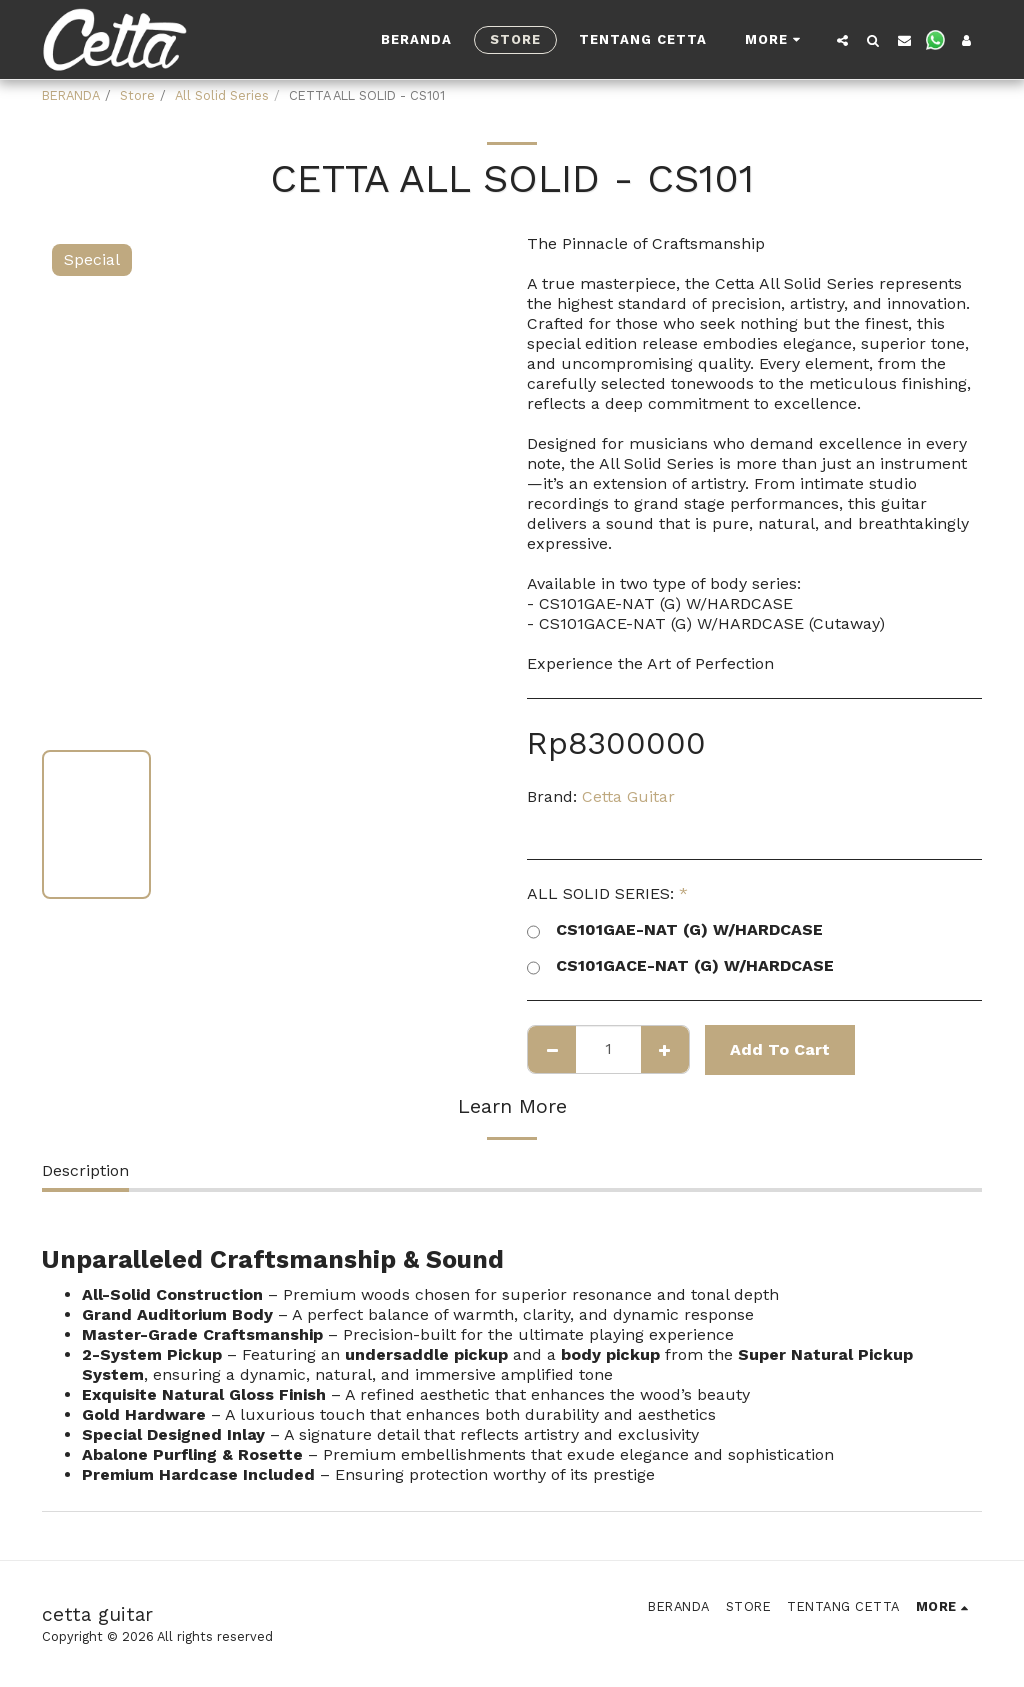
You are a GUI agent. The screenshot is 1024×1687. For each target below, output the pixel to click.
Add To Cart (780, 1049)
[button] (842, 40)
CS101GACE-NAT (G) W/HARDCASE (680, 966)
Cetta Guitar (628, 796)
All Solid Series (222, 95)
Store (137, 95)
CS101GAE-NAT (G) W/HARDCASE (675, 930)
